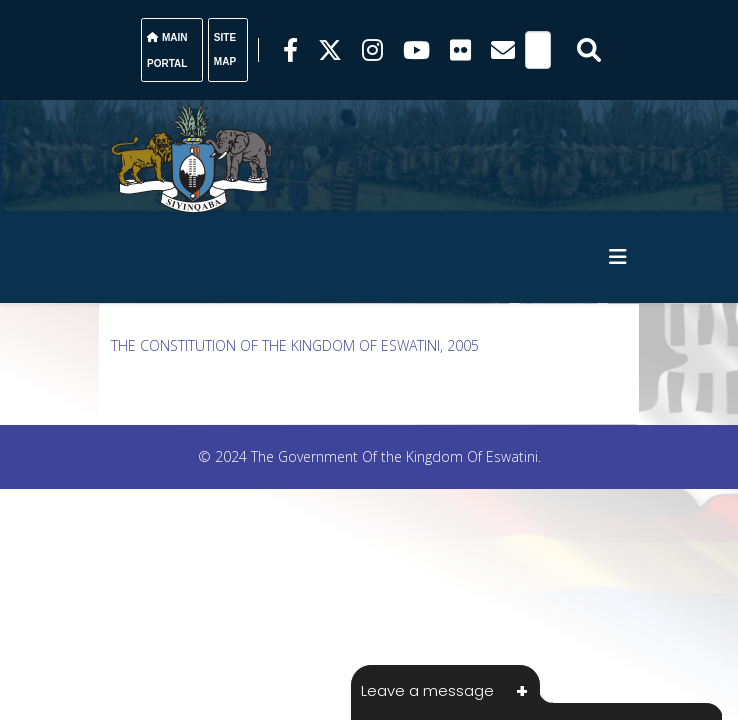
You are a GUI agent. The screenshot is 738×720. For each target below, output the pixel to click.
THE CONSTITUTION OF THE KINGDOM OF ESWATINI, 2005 (295, 345)
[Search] (538, 50)
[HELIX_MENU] (618, 256)
